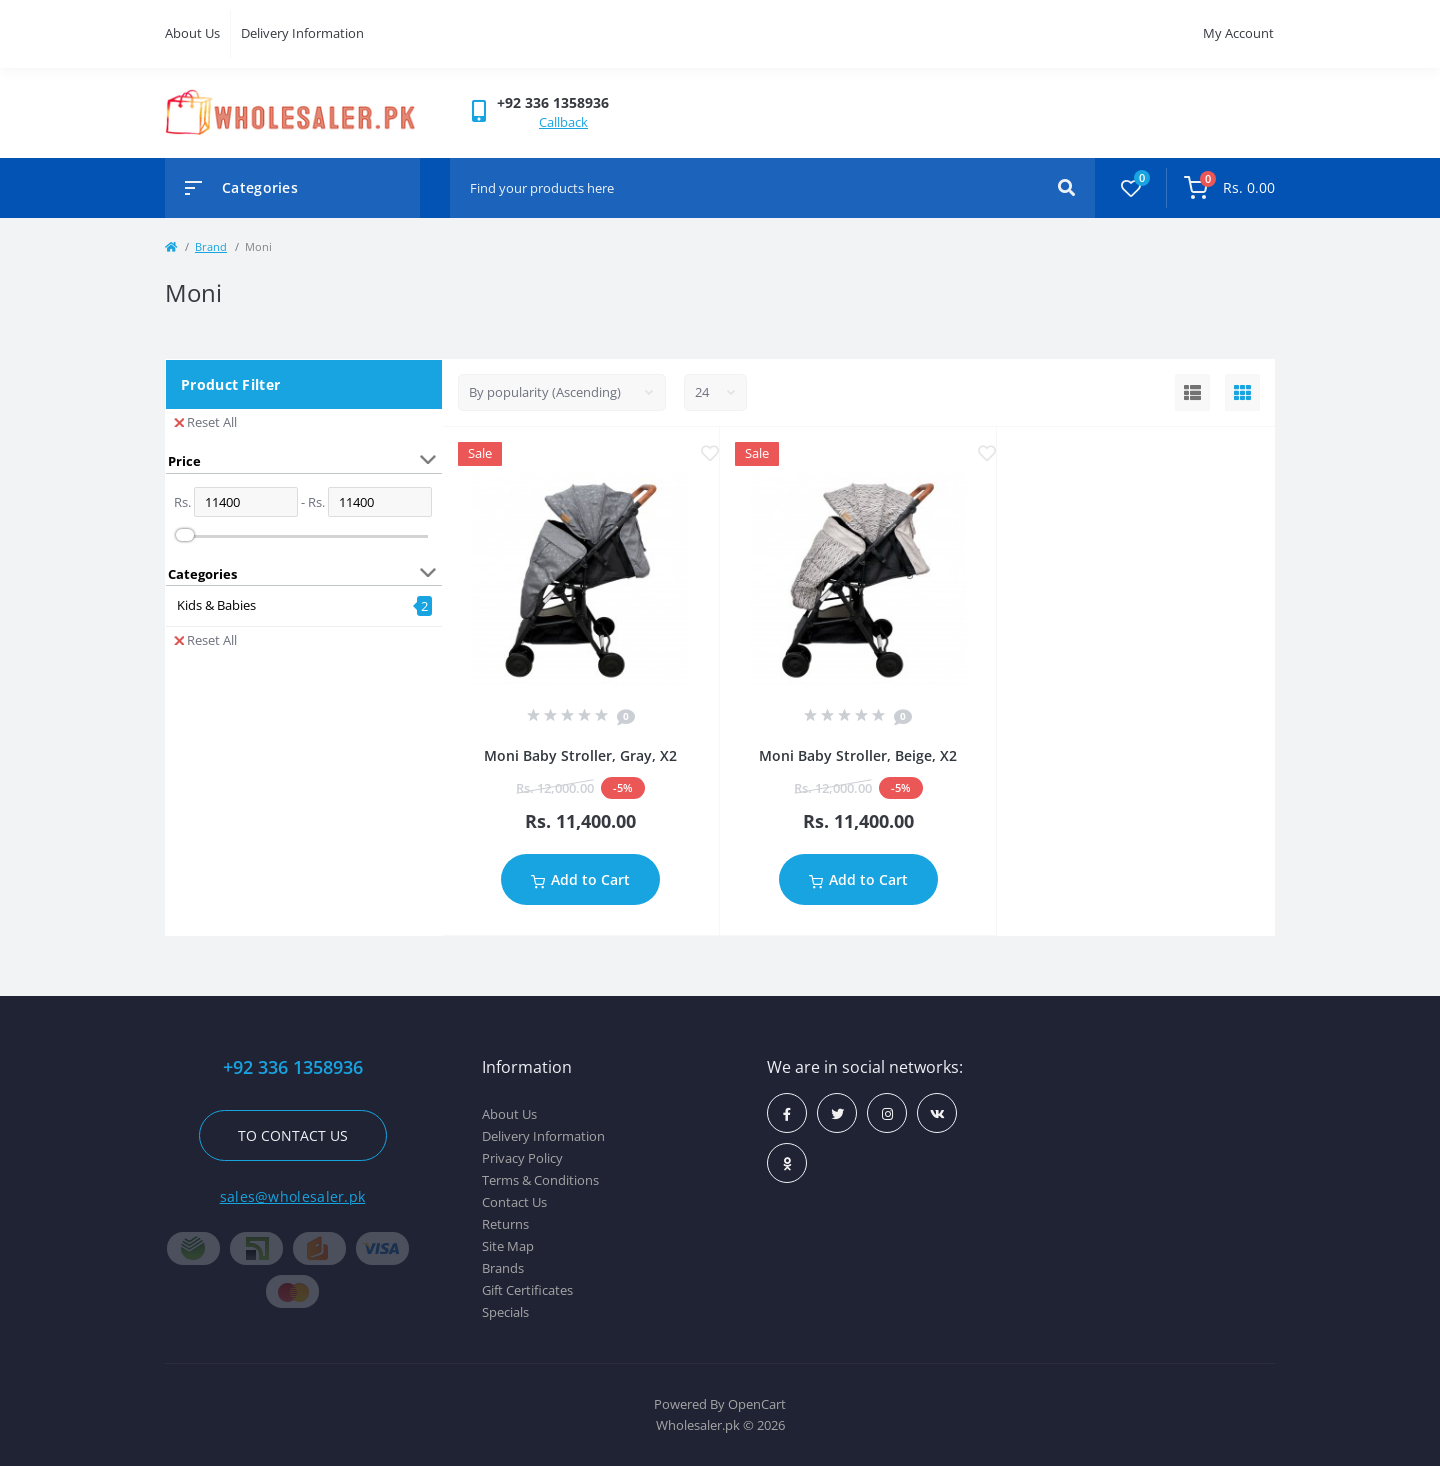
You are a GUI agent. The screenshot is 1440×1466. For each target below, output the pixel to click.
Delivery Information (302, 33)
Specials (505, 1312)
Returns (505, 1224)
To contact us (293, 1135)
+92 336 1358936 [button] (293, 1067)
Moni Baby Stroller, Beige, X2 (858, 755)
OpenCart (757, 1404)
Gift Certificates (527, 1290)
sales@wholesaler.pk (293, 1196)
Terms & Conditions (540, 1180)
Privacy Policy (522, 1158)
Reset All (205, 422)
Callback (563, 122)
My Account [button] (1238, 33)
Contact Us (514, 1202)
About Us (192, 33)
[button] (553, 102)
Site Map (508, 1246)
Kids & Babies (216, 605)
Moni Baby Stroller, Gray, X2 (580, 755)
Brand (211, 246)
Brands (503, 1268)
